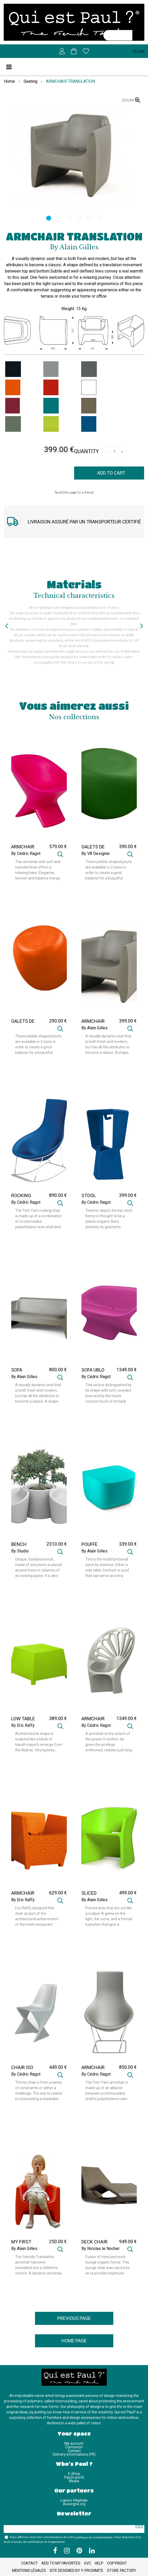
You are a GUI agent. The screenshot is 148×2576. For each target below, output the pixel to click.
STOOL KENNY (89, 1198)
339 (128, 1544)
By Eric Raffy (23, 1725)
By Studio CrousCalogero (24, 1553)
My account (74, 2443)
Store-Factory (121, 2570)
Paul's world (74, 2477)
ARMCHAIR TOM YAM (93, 2070)
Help (99, 2563)
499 (128, 1892)
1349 (126, 1369)
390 (128, 846)
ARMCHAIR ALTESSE (93, 1721)
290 (58, 1021)
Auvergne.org (74, 2504)
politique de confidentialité (94, 2537)
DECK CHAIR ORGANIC (94, 2244)
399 (128, 1021)
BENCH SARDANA (21, 1546)
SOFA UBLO (92, 1370)
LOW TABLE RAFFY (23, 1721)
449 (58, 2067)
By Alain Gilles (94, 1028)
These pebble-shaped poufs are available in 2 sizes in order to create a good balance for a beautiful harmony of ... (108, 870)
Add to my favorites (61, 2563)
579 (58, 846)
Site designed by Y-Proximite (76, 2570)
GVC (87, 2563)
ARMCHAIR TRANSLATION (74, 236)
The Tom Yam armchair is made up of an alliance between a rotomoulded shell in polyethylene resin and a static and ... (106, 2091)
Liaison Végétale (74, 2500)
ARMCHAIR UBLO (22, 849)
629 (58, 1892)
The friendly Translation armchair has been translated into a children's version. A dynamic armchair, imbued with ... (38, 2265)
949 (128, 2241)
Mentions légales (29, 2570)
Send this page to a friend (74, 492)
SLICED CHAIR (89, 1895)
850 (128, 2067)
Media (74, 2481)
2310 (56, 1544)
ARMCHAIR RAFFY (22, 1895)
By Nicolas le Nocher (100, 2249)
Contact (74, 2451)
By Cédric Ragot (25, 854)
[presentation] (6, 626)
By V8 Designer (95, 854)
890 (58, 1195)
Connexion (74, 2447)
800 (58, 1369)
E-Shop (74, 2473)
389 (58, 1718)
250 (58, 2241)
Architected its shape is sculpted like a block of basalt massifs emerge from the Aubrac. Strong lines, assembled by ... (38, 1742)
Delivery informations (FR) (74, 2454)
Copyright (117, 2563)
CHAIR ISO (22, 2067)
